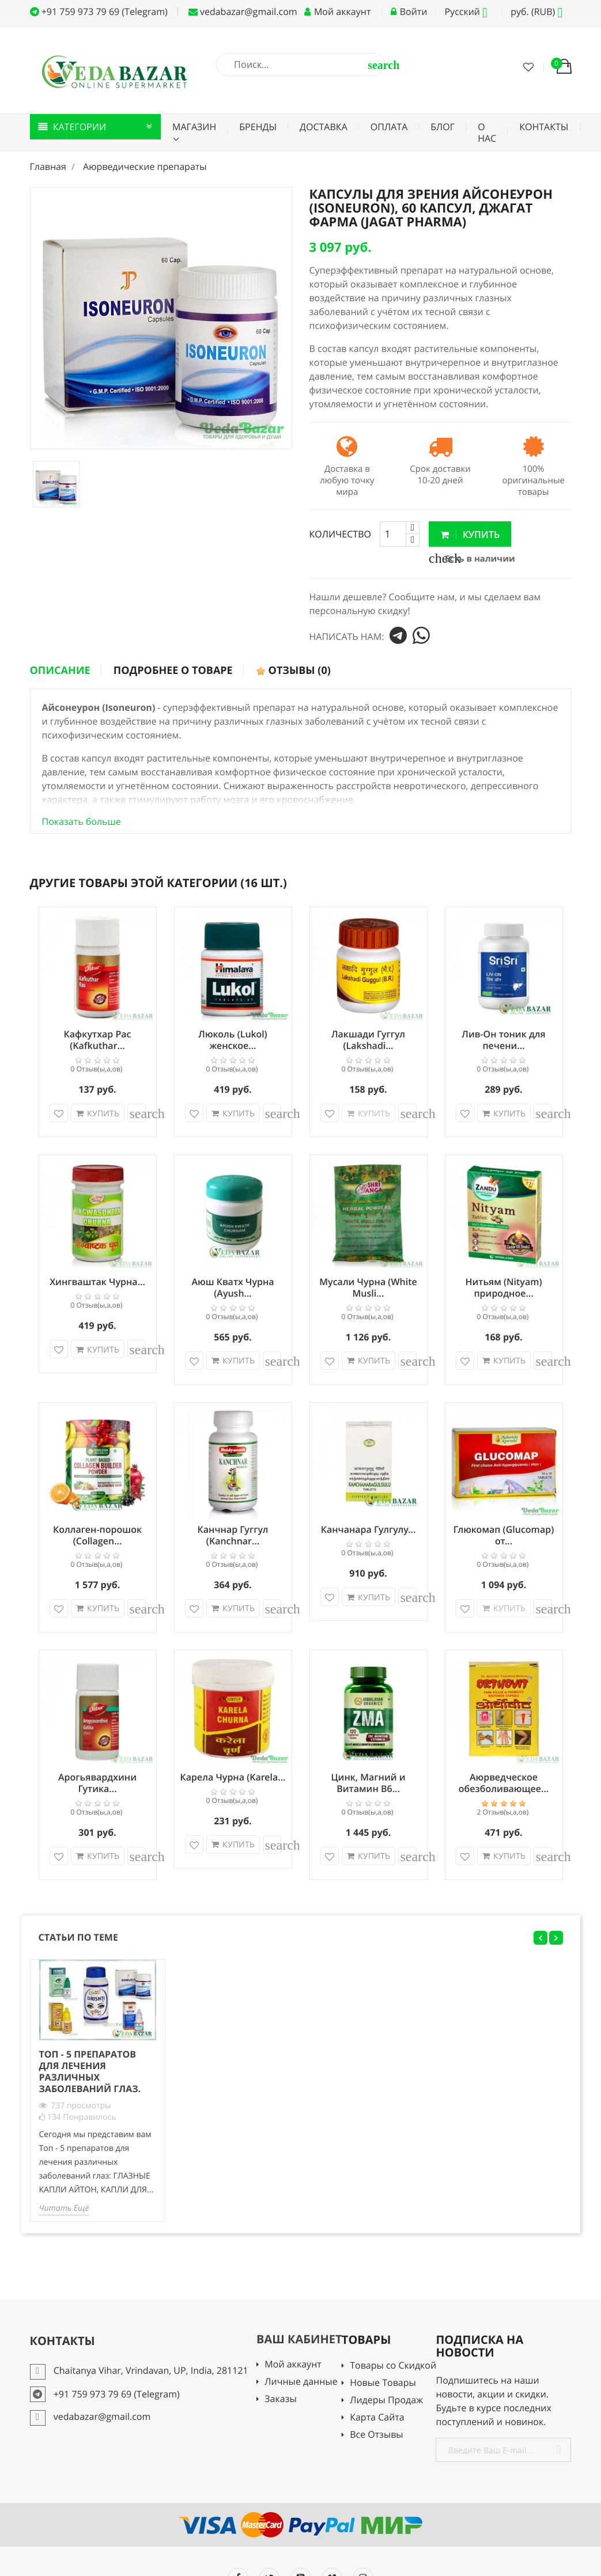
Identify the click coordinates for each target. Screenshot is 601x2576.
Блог (442, 126)
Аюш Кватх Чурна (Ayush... (232, 1287)
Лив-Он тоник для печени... (503, 1040)
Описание (60, 670)
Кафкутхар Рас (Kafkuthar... (97, 1040)
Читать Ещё (64, 2208)
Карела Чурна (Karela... (233, 1777)
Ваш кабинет (299, 2339)
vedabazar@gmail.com (242, 11)
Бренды (258, 126)
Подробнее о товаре (173, 670)
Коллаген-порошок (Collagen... (97, 1535)
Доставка (323, 126)
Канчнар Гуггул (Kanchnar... (233, 1535)
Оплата (389, 126)
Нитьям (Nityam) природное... (503, 1287)
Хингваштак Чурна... (97, 1281)
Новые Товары (383, 2383)
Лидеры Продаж (386, 2400)
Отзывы (293, 670)
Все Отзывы (376, 2435)
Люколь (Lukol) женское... (232, 1040)
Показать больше (81, 821)
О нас (487, 132)
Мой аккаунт (292, 2364)
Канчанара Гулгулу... (368, 1529)
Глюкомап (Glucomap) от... (503, 1535)
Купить (470, 534)
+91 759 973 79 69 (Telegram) (99, 11)
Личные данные (300, 2382)
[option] (56, 484)
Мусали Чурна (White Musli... (368, 1287)
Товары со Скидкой (393, 2366)
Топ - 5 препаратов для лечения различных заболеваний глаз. (90, 2071)
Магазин (194, 126)
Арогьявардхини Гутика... (97, 1783)
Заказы (280, 2399)
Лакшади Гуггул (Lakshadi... (368, 1040)
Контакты (543, 126)
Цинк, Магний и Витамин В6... (368, 1783)
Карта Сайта (377, 2417)
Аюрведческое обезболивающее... (504, 1783)
